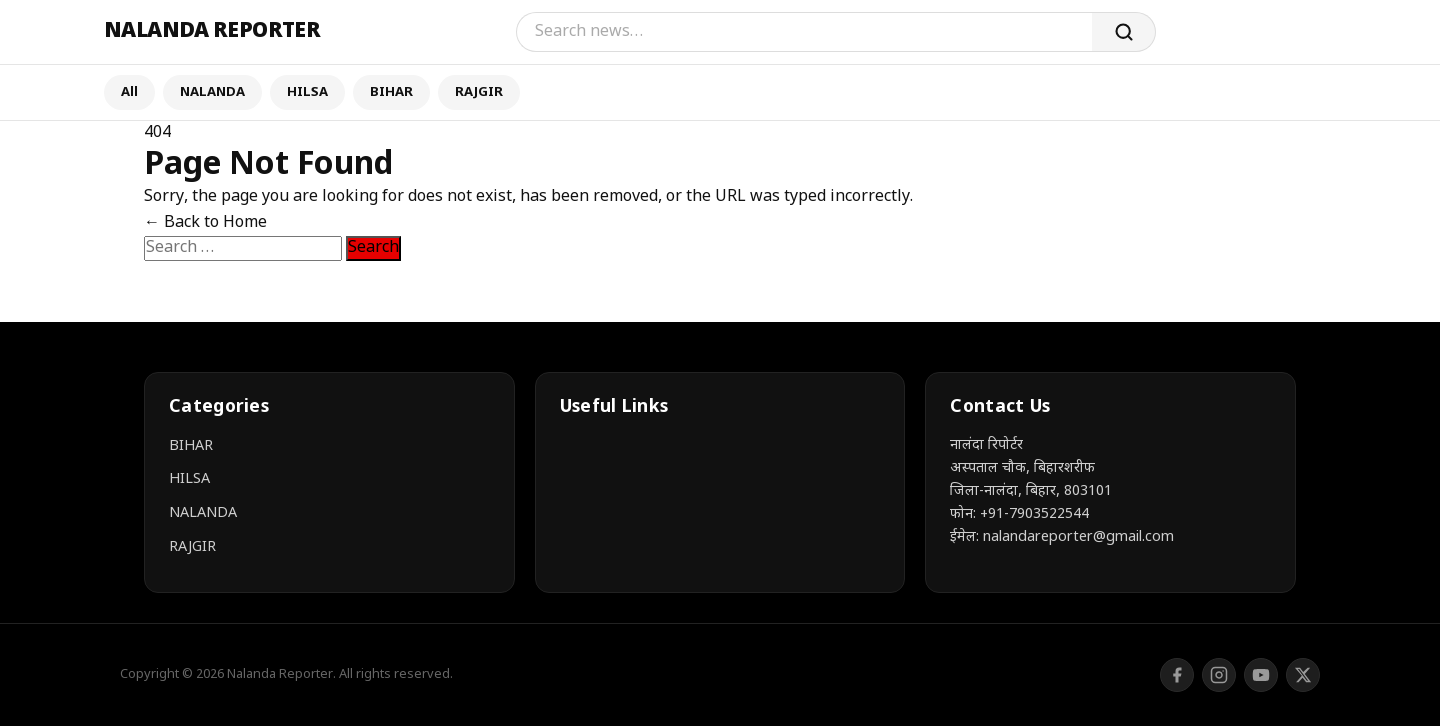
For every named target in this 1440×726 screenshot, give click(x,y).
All (129, 92)
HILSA (307, 92)
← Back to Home (205, 223)
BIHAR (391, 92)
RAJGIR (479, 92)
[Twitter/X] (1303, 675)
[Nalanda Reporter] (212, 32)
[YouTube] (1261, 675)
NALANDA (212, 92)
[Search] (804, 32)
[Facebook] (1177, 675)
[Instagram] (1219, 675)
